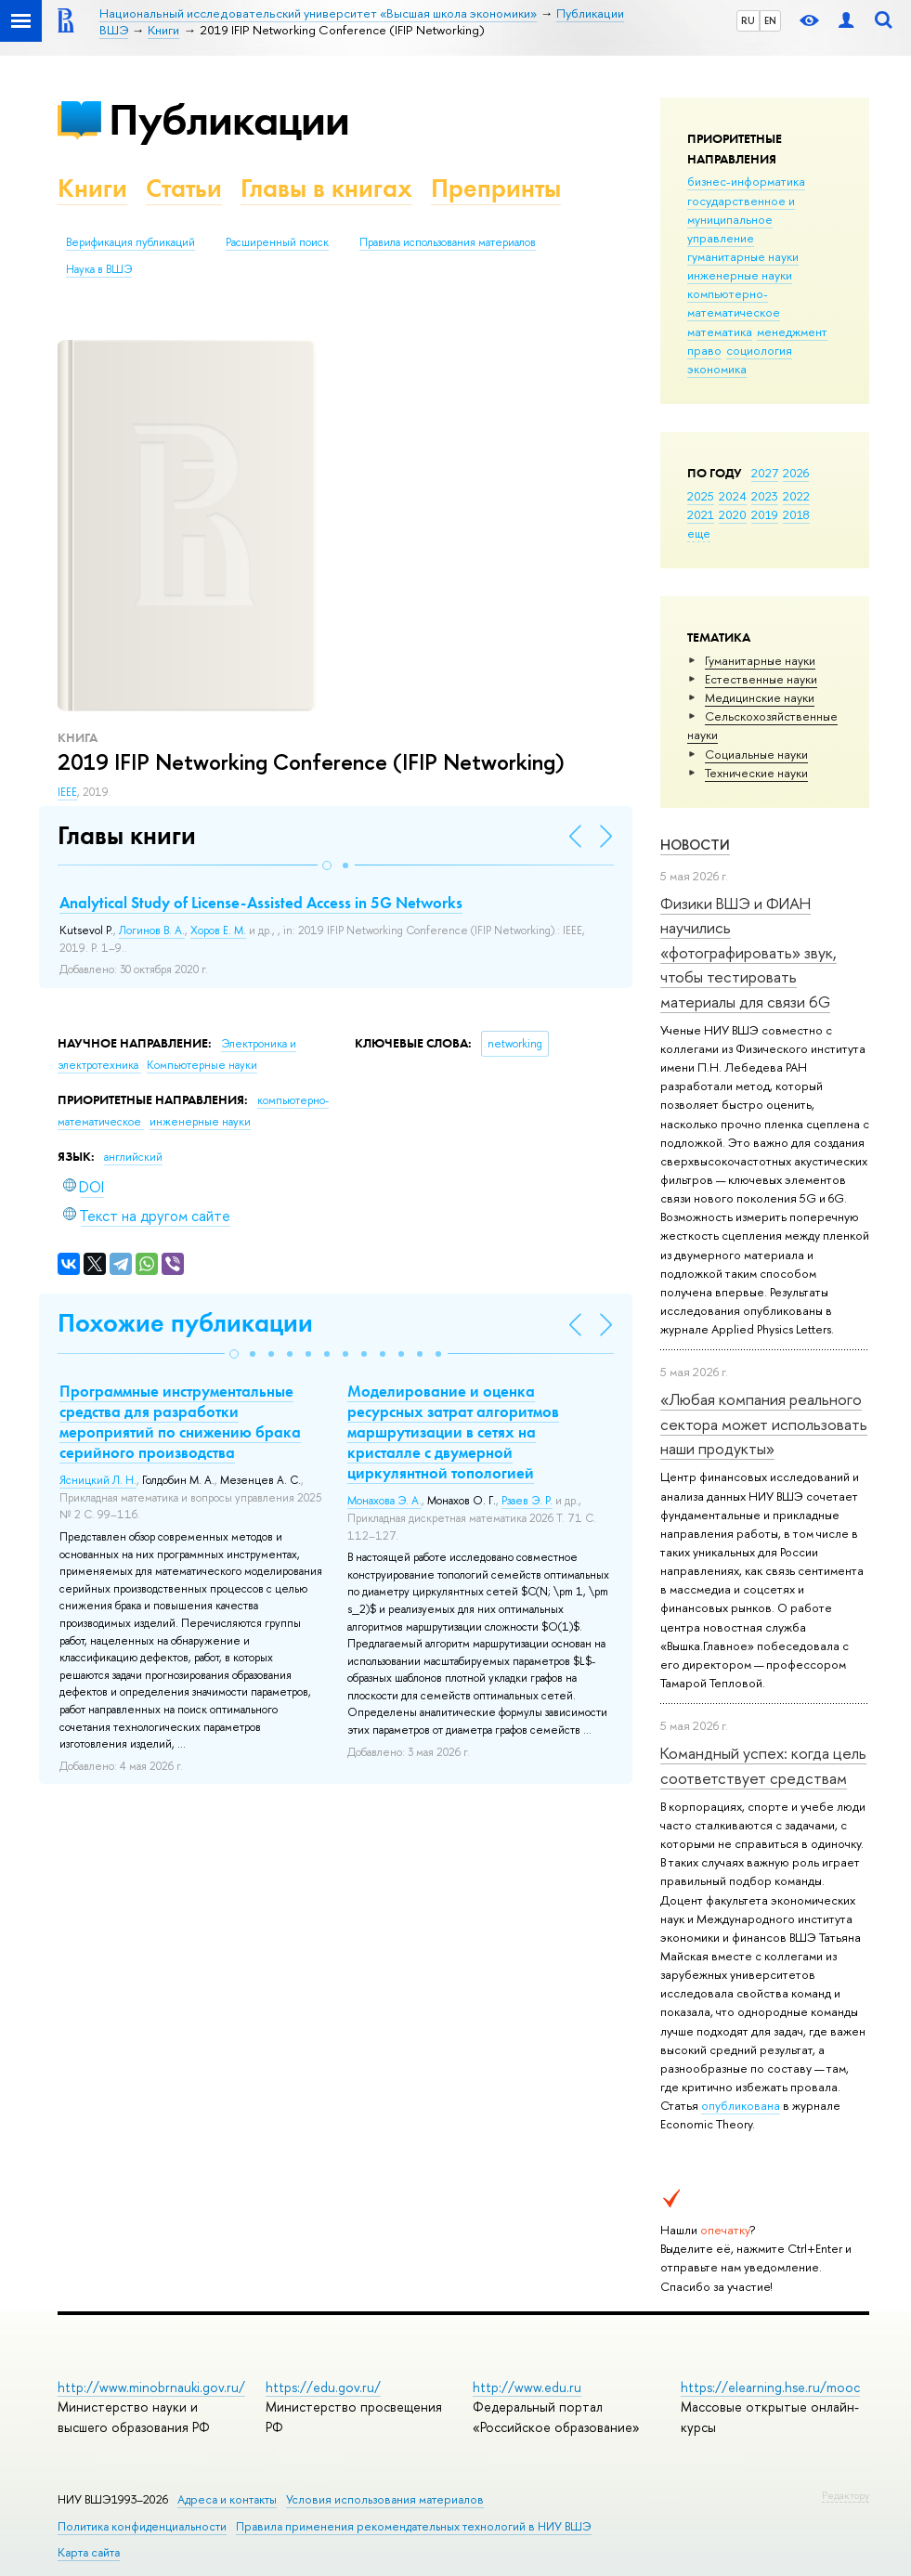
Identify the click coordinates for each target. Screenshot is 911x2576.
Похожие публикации (185, 1323)
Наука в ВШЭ (99, 269)
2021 (700, 514)
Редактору (845, 2495)
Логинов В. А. (152, 930)
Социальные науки (756, 754)
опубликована (740, 2105)
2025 (700, 496)
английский (133, 1157)
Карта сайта (89, 2552)
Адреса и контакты (227, 2499)
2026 (796, 472)
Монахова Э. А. (384, 1500)
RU (748, 20)
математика (719, 331)
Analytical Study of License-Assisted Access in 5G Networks (260, 902)
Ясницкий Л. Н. (98, 1480)
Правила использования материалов (447, 242)
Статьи (184, 188)
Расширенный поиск (277, 242)
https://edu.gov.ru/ (323, 2387)
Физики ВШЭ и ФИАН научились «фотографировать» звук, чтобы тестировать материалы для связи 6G (748, 951)
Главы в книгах (326, 188)
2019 (764, 514)
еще (698, 533)
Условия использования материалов (385, 2499)
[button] (327, 865)
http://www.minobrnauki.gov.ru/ (151, 2387)
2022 (796, 496)
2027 (764, 472)
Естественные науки (761, 678)
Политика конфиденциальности (142, 2526)
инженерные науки (739, 275)
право (704, 350)
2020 (733, 514)
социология (759, 350)
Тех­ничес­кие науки (756, 772)
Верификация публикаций (130, 242)
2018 (796, 514)
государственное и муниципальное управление (741, 219)
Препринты (496, 188)
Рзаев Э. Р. (527, 1500)
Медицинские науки (759, 697)
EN (770, 20)
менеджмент (792, 331)
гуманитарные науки (743, 256)
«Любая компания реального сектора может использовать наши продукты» (763, 1423)
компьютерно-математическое (733, 302)
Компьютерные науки (202, 1065)
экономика (717, 368)
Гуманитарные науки (760, 660)
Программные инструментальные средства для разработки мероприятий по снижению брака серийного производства (180, 1422)
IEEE (67, 792)
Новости (695, 844)
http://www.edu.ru (527, 2387)
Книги (92, 188)
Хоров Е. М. (218, 930)
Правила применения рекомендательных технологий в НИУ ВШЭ (414, 2526)
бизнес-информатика (746, 181)
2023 (764, 496)
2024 (733, 496)
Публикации (229, 119)
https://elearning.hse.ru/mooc (770, 2387)
